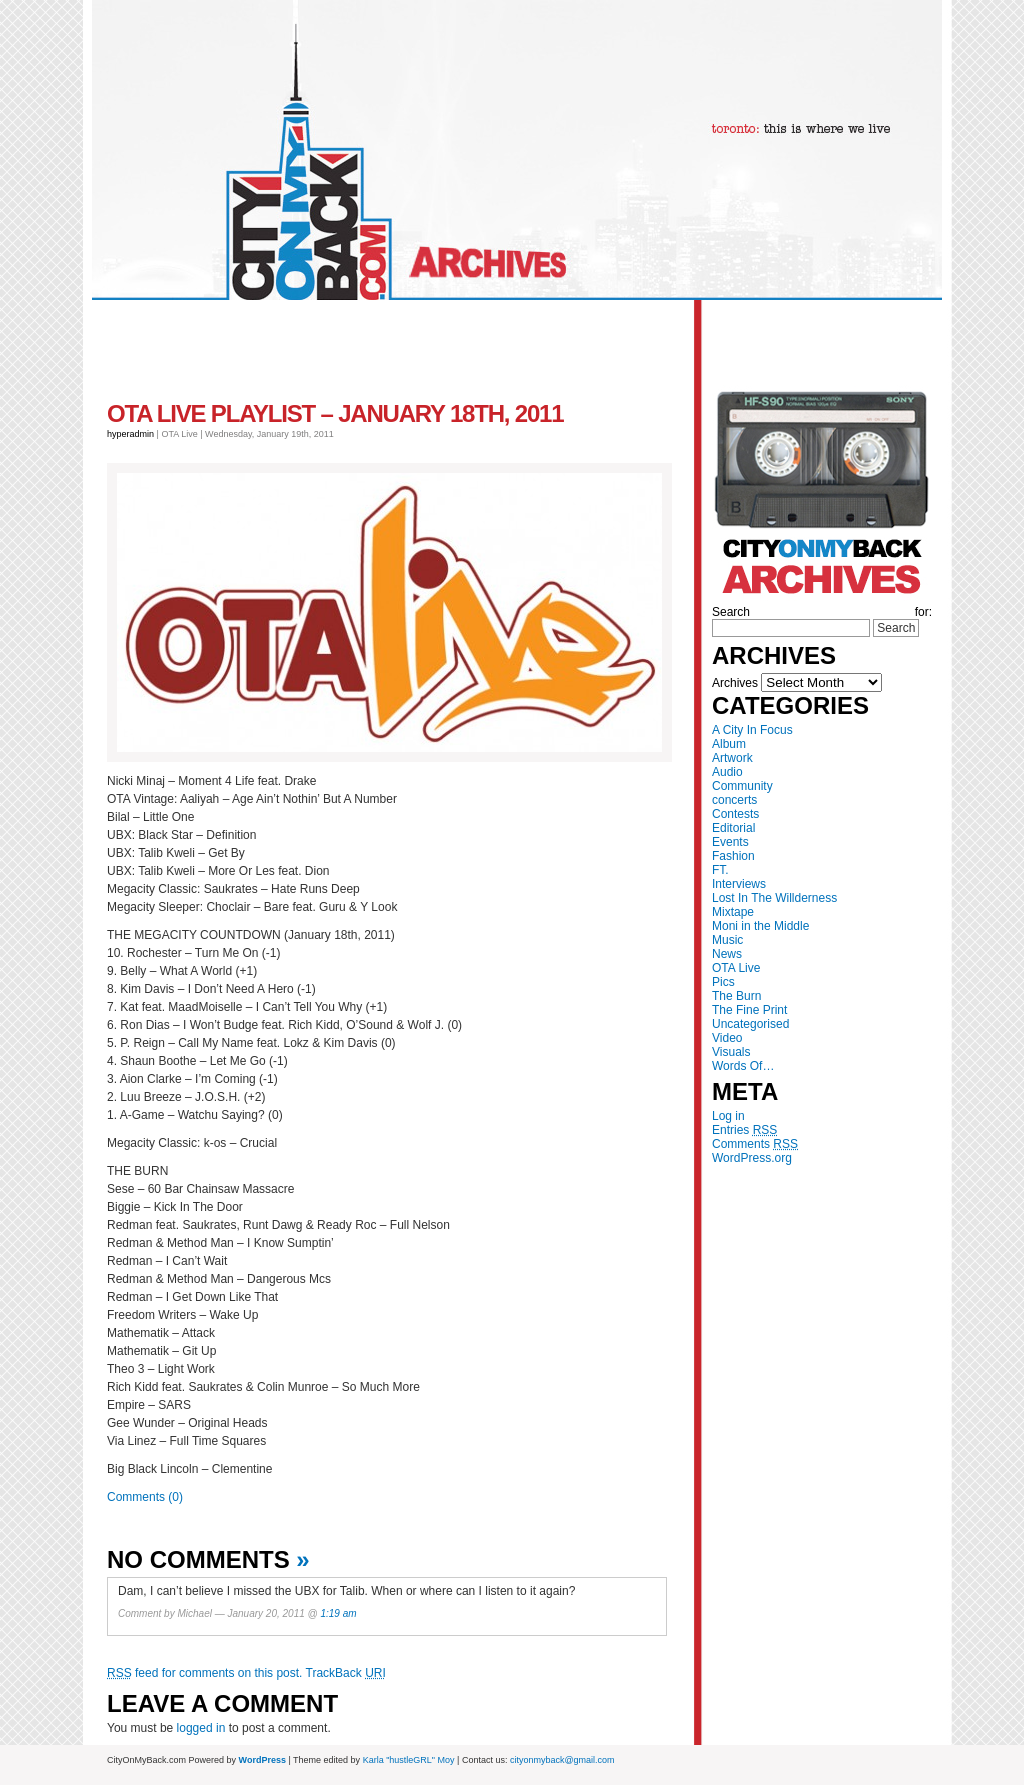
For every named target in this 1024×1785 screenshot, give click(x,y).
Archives (735, 683)
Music (727, 940)
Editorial (733, 828)
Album (729, 744)
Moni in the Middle (760, 926)
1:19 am (338, 1613)
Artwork (732, 758)
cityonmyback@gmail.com (562, 1760)
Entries (744, 1130)
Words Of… (743, 1066)
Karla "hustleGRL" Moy (409, 1760)
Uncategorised (750, 1024)
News (727, 954)
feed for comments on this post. (204, 1673)
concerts (734, 800)
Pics (723, 982)
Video (727, 1038)
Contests (735, 814)
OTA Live (736, 968)
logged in (201, 1728)
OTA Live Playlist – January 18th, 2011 (335, 413)
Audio (727, 772)
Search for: (822, 612)
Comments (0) (145, 1497)
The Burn (736, 996)
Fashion (733, 856)
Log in (728, 1116)
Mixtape (733, 912)
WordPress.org (752, 1158)
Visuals (731, 1052)
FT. (720, 870)
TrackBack (346, 1673)
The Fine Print (749, 1010)
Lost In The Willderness (774, 898)
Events (730, 842)
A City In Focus (752, 730)
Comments (755, 1144)
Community (742, 786)
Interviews (739, 884)
